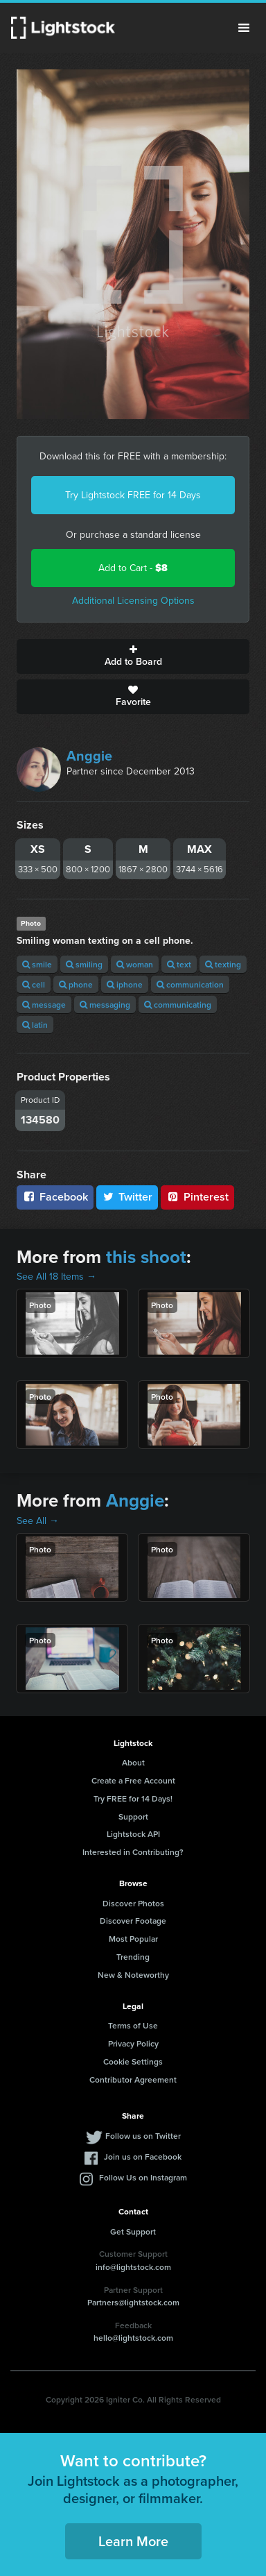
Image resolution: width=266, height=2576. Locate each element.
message (44, 1004)
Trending (133, 1957)
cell (33, 984)
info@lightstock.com (133, 2267)
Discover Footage (133, 1920)
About (133, 1762)
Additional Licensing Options (133, 600)
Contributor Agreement (133, 2079)
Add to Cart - (133, 568)
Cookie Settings (133, 2061)
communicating (177, 1004)
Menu (244, 28)
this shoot (146, 1257)
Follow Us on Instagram (143, 2177)
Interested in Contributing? (133, 1852)
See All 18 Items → (56, 1276)
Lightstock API (133, 1834)
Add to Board (133, 656)
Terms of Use (133, 2025)
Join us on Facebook (142, 2156)
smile (37, 964)
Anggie (89, 755)
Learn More (133, 2541)
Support (133, 1816)
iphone (125, 984)
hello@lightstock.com (133, 2338)
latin (35, 1025)
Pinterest (197, 1197)
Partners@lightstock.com (133, 2302)
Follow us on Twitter (143, 2136)
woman (134, 964)
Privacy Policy (133, 2043)
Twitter (127, 1197)
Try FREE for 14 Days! (133, 1798)
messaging (105, 1004)
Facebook (55, 1197)
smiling (84, 964)
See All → (38, 1521)
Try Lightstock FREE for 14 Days (133, 495)
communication (190, 984)
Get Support (133, 2231)
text (179, 964)
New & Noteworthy (133, 1975)
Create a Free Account (133, 1780)
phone (76, 984)
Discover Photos (133, 1903)
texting (223, 964)
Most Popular (133, 1938)
